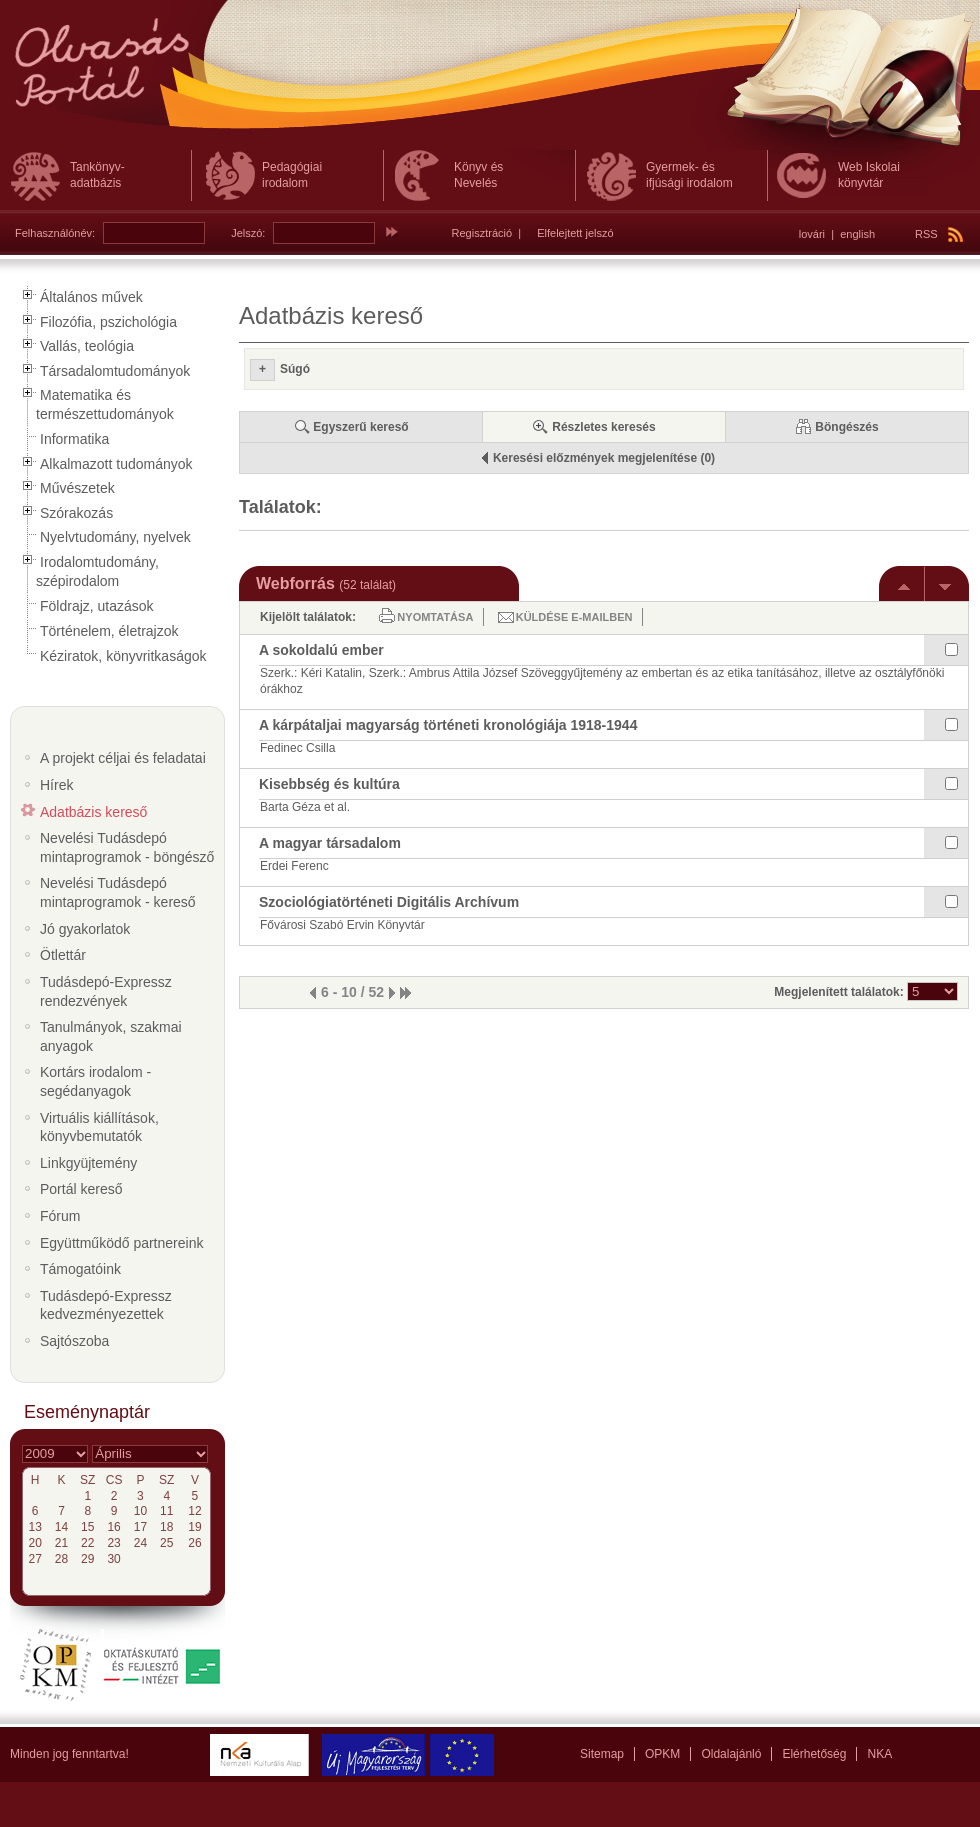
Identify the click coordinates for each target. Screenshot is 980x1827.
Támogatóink (80, 1269)
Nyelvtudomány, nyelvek (115, 537)
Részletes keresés (603, 427)
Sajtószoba (74, 1341)
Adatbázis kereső (93, 812)
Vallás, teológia (87, 346)
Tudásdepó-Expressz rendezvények (106, 991)
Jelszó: (248, 233)
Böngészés (846, 427)
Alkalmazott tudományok (116, 464)
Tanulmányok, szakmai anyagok (111, 1036)
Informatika (74, 439)
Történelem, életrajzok (109, 631)
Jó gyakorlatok (85, 929)
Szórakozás (76, 513)
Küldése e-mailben (574, 617)
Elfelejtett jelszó (575, 233)
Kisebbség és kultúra (329, 784)
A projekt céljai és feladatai (123, 758)
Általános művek (91, 297)
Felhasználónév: (55, 233)
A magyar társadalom (330, 843)
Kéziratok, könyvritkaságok (123, 656)
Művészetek (77, 488)
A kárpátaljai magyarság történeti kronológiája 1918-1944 (448, 725)
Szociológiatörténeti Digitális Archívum (389, 902)
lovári (812, 234)
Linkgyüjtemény (88, 1163)
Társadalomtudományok (115, 371)
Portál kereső (81, 1189)
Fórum (60, 1216)
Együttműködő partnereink (121, 1243)
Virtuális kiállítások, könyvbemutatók (99, 1127)
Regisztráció (482, 233)
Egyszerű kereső (360, 427)
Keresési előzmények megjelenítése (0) (604, 458)
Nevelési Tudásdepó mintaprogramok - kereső (118, 892)
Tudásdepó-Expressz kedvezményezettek (106, 1305)
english (857, 234)
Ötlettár (63, 955)
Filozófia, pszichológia (108, 322)
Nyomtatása (435, 617)
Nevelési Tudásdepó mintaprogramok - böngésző (127, 847)
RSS (939, 234)
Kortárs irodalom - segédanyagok (95, 1081)
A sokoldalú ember (321, 650)
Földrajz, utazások (97, 606)
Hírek (56, 785)
